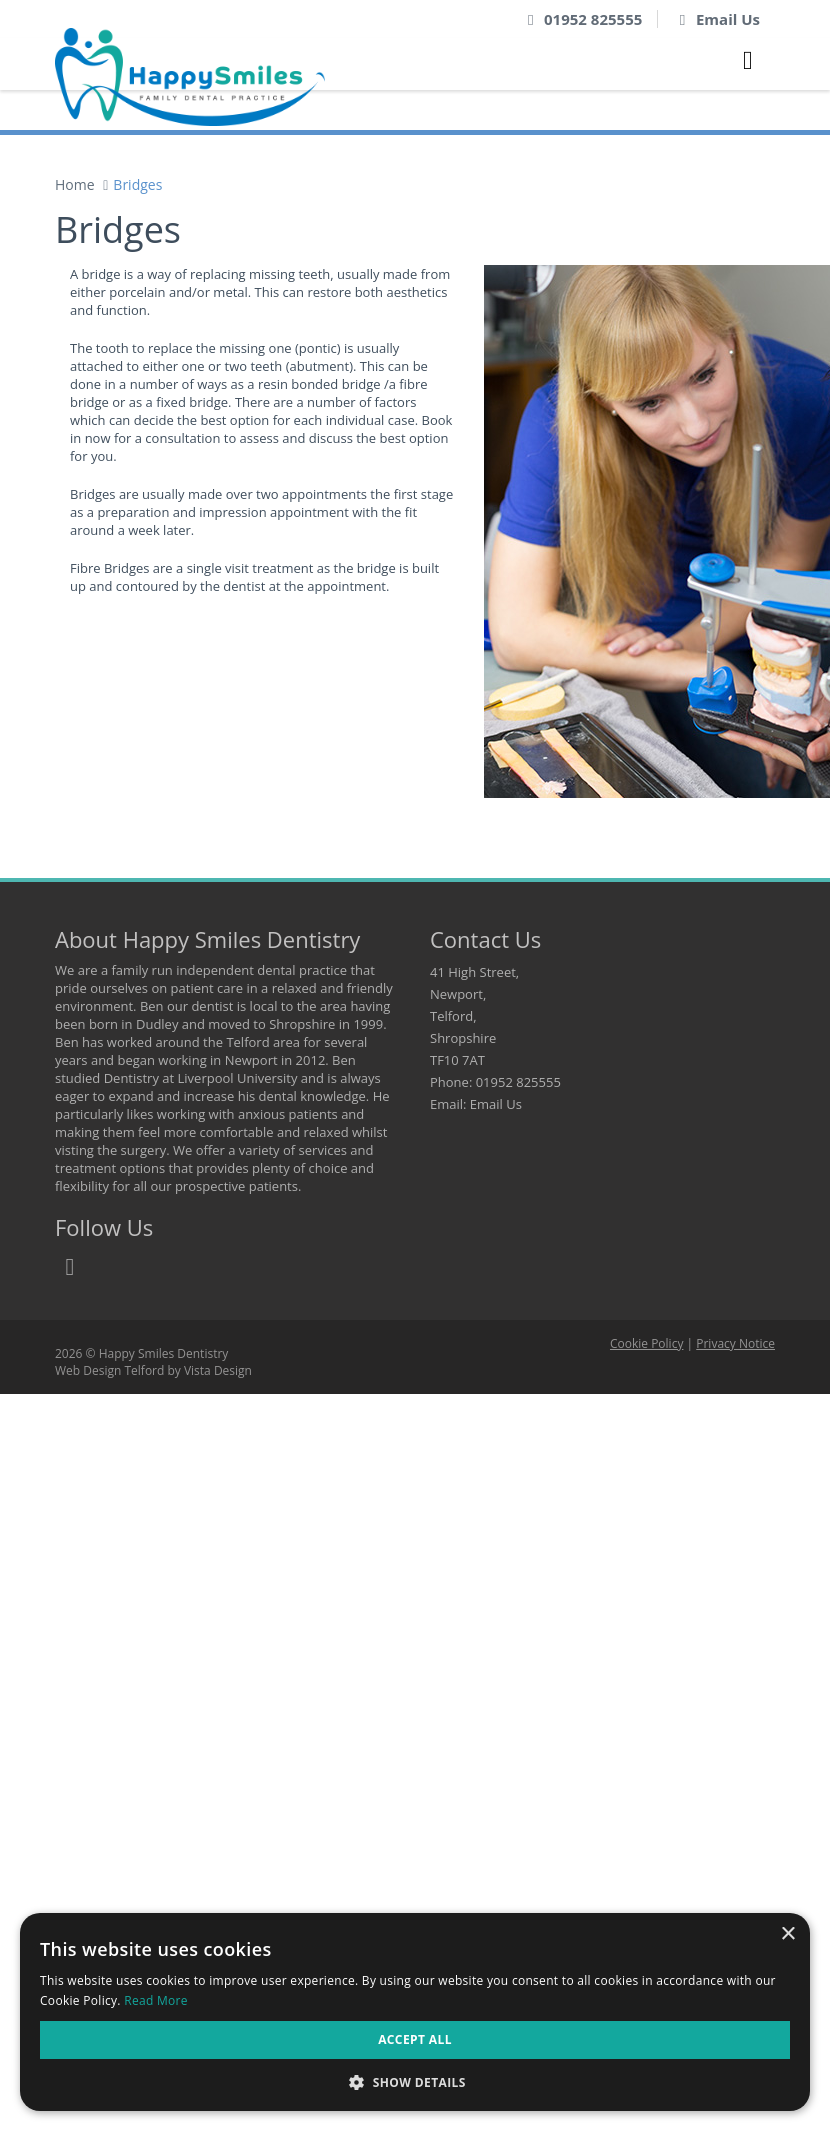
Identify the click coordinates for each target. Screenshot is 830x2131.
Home (75, 184)
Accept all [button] (415, 2039)
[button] (415, 2081)
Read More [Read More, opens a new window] (156, 2000)
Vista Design (218, 1370)
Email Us (728, 19)
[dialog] (415, 2012)
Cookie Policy (646, 1343)
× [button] (787, 1934)
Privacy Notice (735, 1343)
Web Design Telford (109, 1370)
